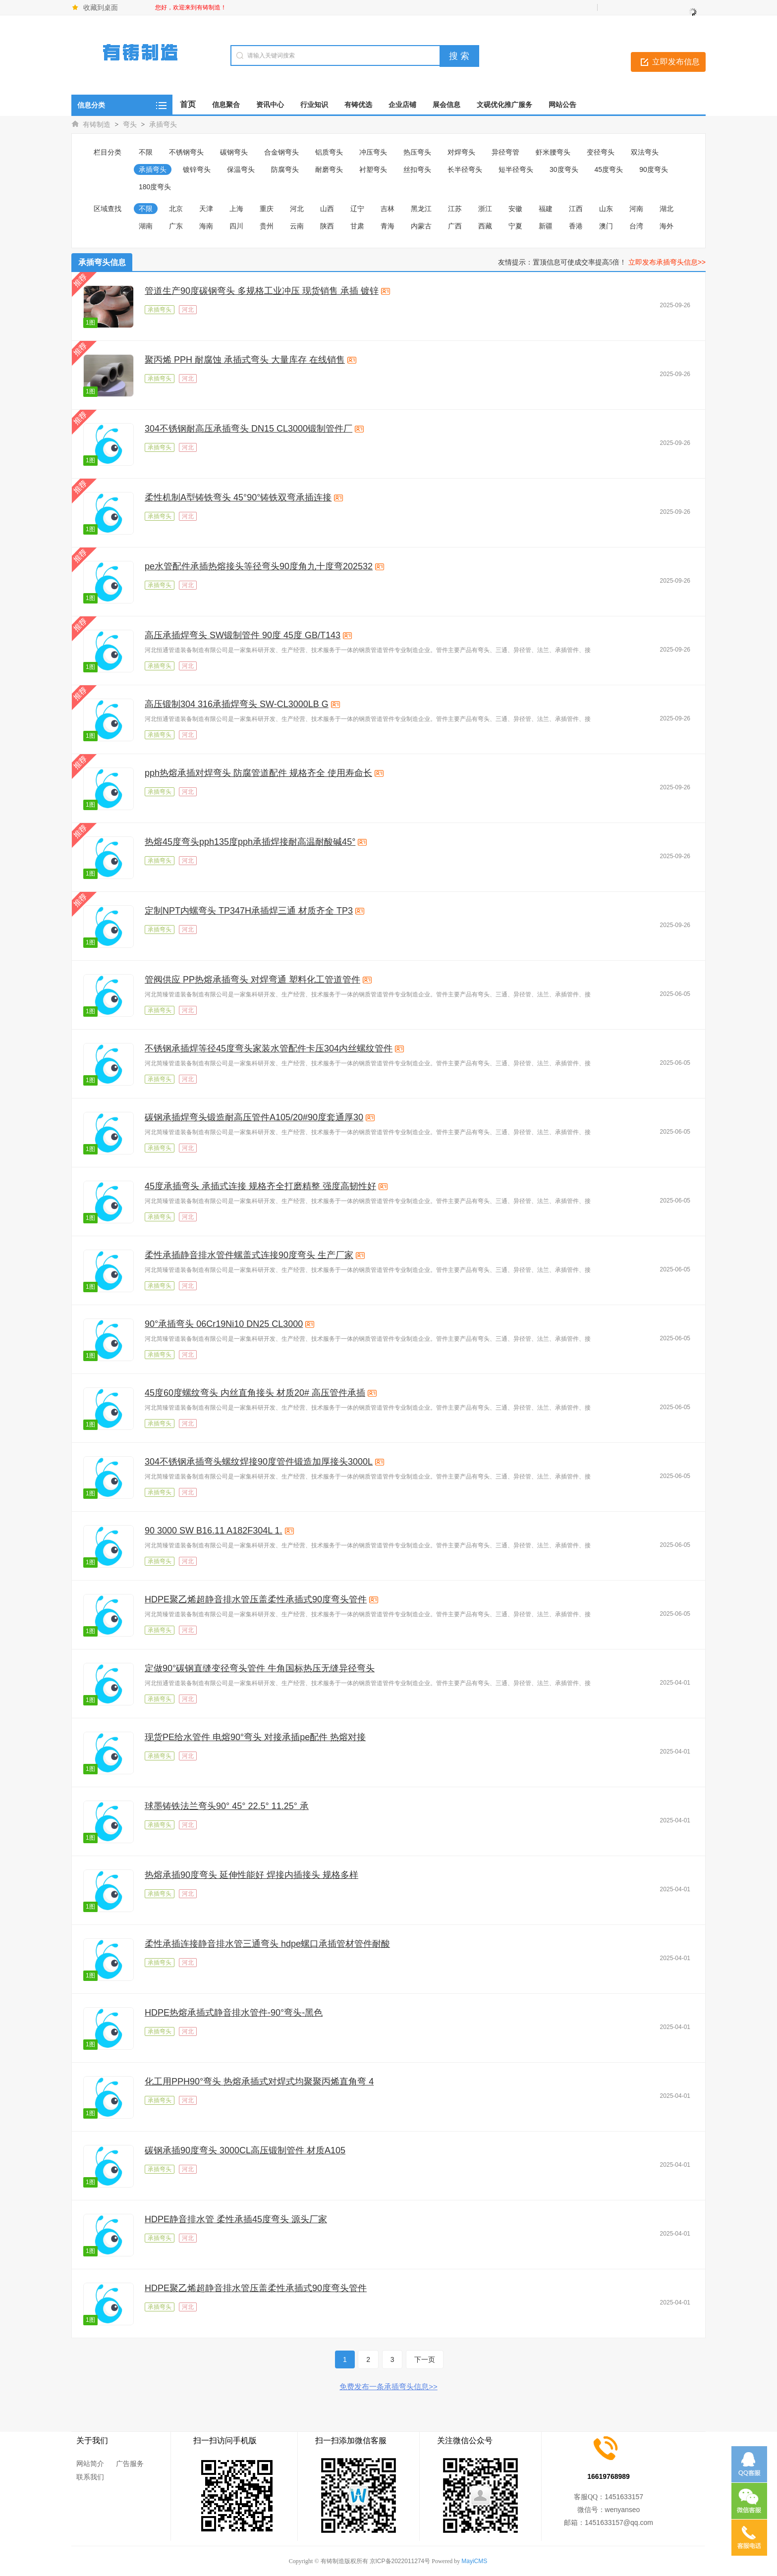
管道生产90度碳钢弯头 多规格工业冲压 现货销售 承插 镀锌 (262, 291)
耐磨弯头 (329, 169)
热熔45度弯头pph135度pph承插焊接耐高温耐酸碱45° (250, 842)
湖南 (146, 226)
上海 (236, 209)
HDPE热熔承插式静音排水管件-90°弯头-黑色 (234, 2013)
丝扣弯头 (417, 169)
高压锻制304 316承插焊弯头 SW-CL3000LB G (237, 704)
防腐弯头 (285, 169)
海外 (666, 226)
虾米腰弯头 (553, 152)
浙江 (485, 209)
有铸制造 (97, 124)
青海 (387, 226)
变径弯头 (600, 152)
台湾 (636, 226)
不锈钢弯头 (186, 152)
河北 (297, 209)
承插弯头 (163, 124)
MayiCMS (474, 2561)
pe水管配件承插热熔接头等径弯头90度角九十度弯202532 (259, 566)
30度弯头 (564, 169)
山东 (606, 209)
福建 (546, 209)
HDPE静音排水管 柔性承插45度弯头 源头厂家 (236, 2219)
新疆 (546, 226)
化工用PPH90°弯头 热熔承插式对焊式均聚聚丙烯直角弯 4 (259, 2081)
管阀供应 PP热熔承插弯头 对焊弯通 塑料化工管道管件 (252, 980)
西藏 (485, 226)
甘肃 (357, 226)
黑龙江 (421, 209)
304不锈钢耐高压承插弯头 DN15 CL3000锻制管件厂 (248, 429)
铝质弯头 (329, 152)
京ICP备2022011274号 (400, 2561)
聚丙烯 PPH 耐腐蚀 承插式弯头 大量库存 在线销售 (245, 360)
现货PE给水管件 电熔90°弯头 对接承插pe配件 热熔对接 (255, 1737)
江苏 (455, 209)
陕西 (327, 226)
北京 (176, 209)
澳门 (606, 226)
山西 (327, 209)
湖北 (666, 209)
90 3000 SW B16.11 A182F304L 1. (213, 1530)
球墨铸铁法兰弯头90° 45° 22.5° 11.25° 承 (227, 1806)
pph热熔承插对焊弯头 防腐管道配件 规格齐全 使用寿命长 (258, 773)
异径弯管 (505, 152)
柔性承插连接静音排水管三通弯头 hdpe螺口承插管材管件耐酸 (267, 1944)
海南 (206, 226)
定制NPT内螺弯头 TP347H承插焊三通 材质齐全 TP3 (249, 911)
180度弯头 (155, 187)
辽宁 (357, 209)
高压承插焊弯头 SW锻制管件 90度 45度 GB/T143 (242, 635)
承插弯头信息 (102, 262)
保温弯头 (241, 169)
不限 (146, 152)
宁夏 (515, 226)
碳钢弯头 (234, 152)
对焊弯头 (461, 152)
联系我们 (90, 2477)
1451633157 (624, 2497)
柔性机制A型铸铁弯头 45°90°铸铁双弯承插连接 (238, 497)
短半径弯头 (516, 169)
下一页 (424, 2359)
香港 (576, 226)
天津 (206, 209)
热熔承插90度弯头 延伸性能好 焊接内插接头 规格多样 (251, 1875)
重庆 (267, 209)
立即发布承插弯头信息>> (667, 262)
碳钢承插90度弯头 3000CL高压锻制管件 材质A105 (245, 2150)
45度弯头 (609, 169)
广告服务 (130, 2463)
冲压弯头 (373, 152)
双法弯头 (645, 152)
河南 (636, 209)
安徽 (515, 209)
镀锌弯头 (197, 169)
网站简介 (90, 2463)
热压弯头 (417, 152)
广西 (455, 226)
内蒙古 (421, 226)
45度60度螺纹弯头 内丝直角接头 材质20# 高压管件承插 (255, 1393)
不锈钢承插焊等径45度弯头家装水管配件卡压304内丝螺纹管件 (268, 1048)
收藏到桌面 (100, 7)
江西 (576, 209)
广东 (176, 226)
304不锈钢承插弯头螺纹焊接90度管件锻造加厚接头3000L (259, 1462)
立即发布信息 (676, 61)
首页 (188, 104)
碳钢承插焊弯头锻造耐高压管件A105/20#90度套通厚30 (254, 1117)
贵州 (267, 226)
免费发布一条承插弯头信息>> (388, 2386)
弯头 (130, 124)
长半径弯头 (464, 169)
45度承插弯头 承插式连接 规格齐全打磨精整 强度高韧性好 (260, 1186)
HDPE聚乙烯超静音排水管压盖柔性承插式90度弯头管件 (256, 1599)
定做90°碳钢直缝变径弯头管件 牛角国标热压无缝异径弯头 (260, 1668)
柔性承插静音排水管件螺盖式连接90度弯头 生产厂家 (249, 1255)
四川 (236, 226)
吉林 (387, 209)
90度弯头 (653, 169)
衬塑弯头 (373, 169)
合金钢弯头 (281, 152)
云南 (297, 226)
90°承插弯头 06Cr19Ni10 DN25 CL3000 (224, 1324)
